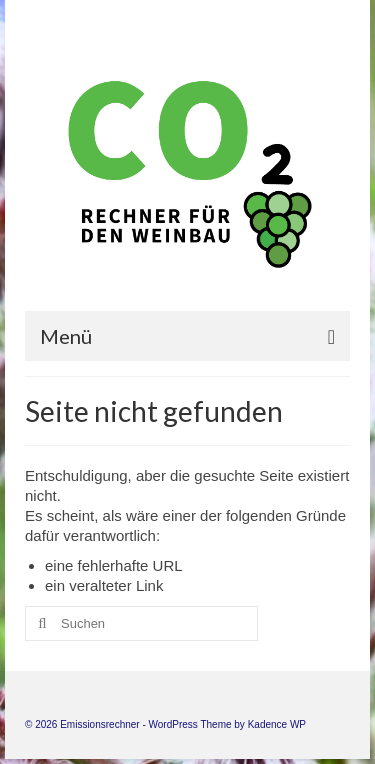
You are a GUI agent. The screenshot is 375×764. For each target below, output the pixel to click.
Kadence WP (277, 724)
